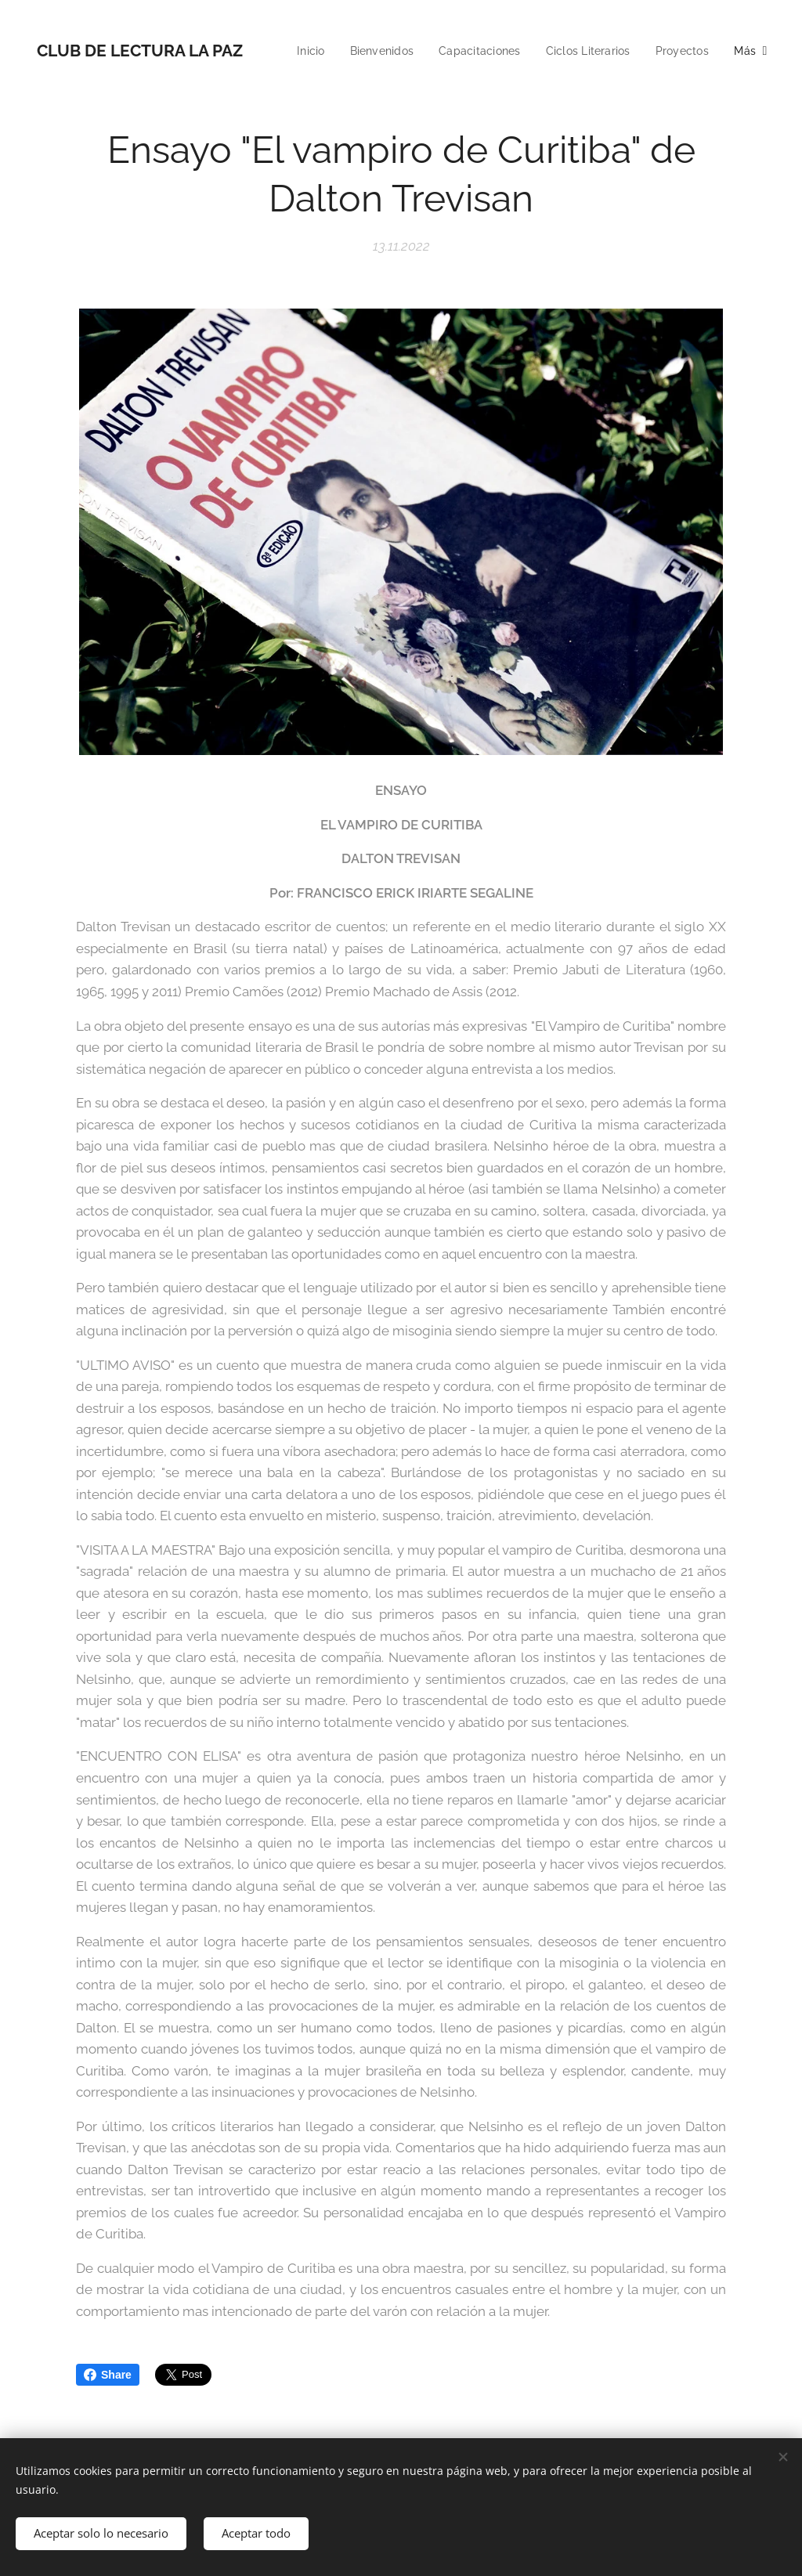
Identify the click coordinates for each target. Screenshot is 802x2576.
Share (108, 2374)
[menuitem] (377, 50)
